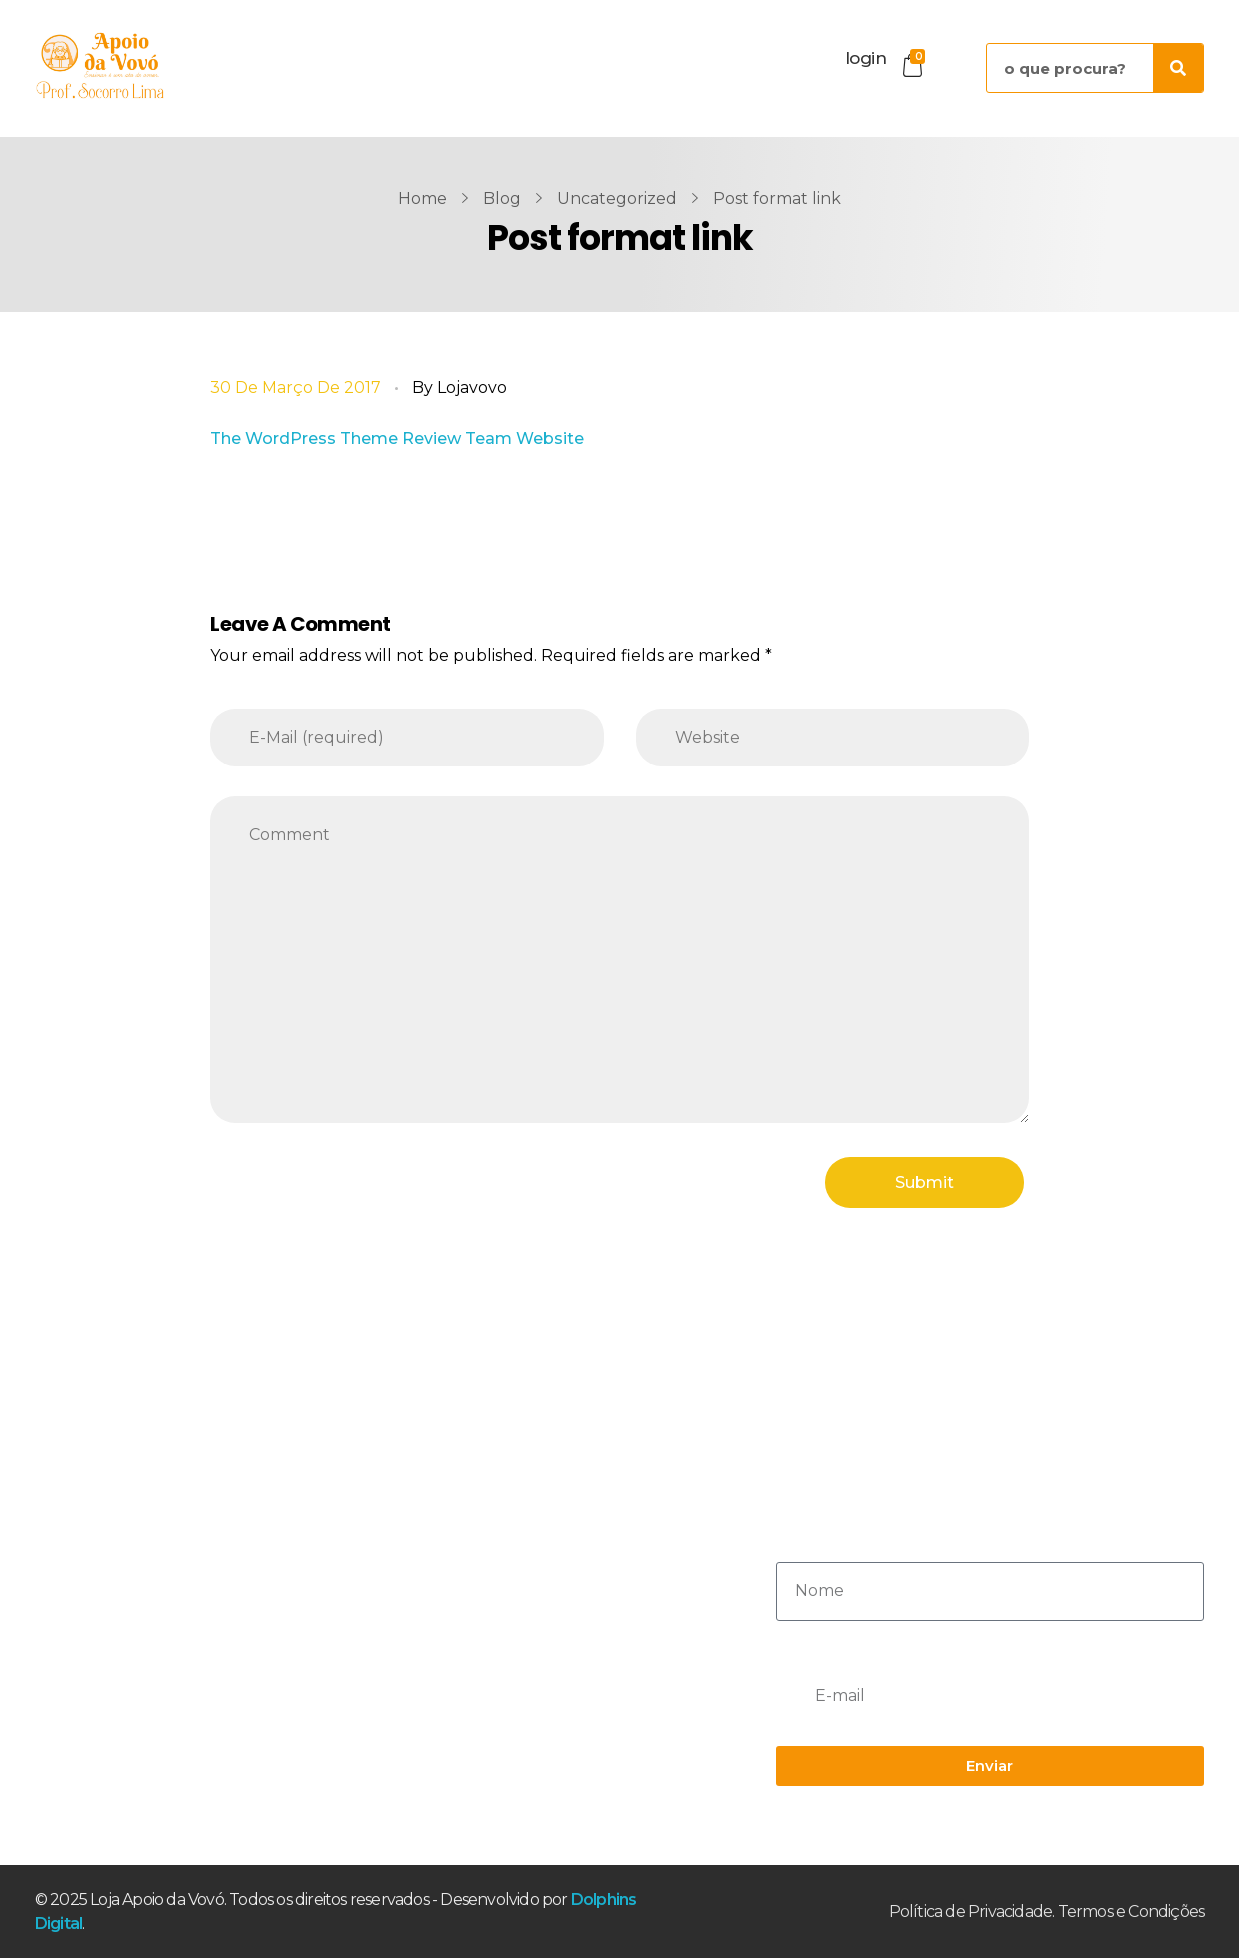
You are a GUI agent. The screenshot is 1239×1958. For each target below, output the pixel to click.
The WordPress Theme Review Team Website (397, 438)
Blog (502, 198)
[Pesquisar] (1178, 68)
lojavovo (472, 387)
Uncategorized (617, 198)
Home (422, 198)
